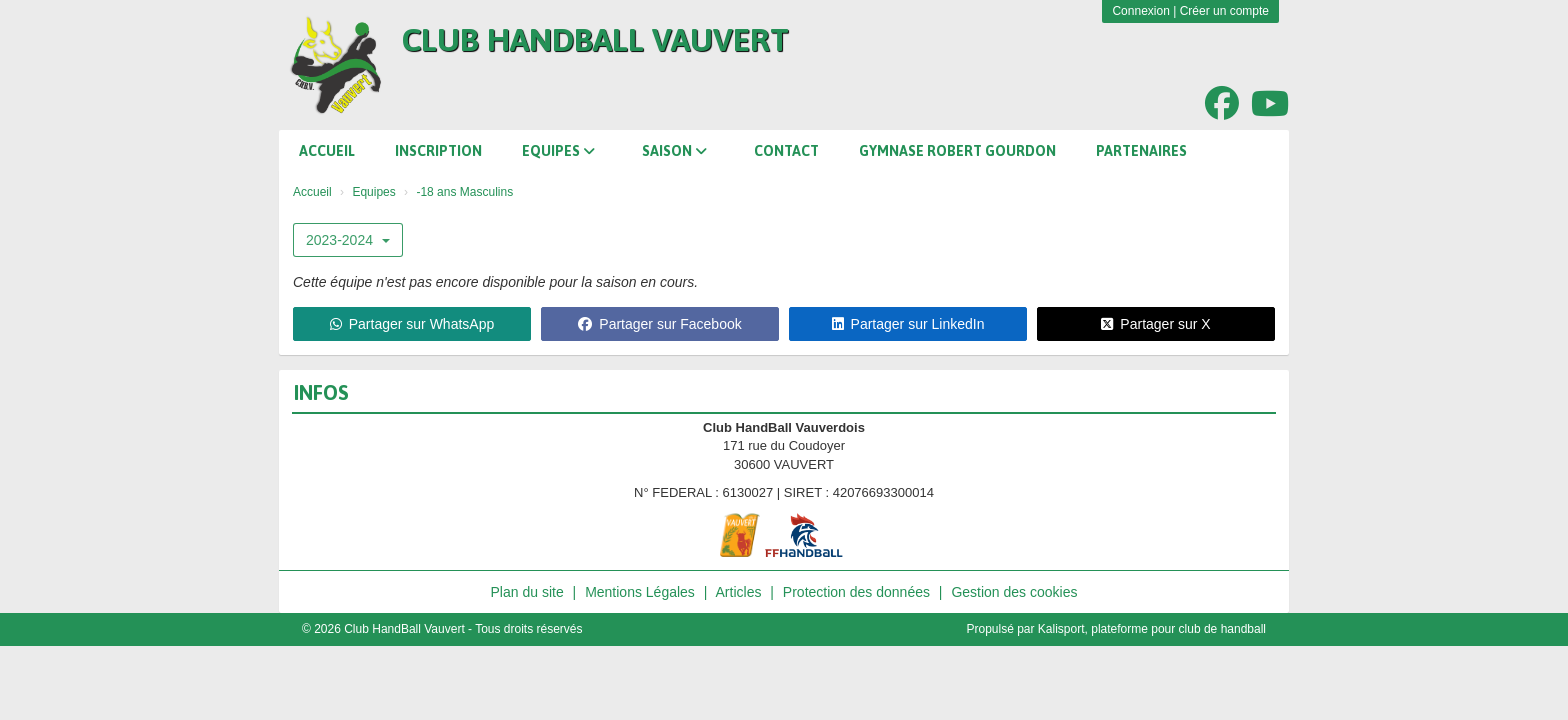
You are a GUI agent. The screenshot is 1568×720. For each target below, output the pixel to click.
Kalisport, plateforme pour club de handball (1152, 629)
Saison (674, 151)
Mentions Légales (640, 592)
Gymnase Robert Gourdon (957, 151)
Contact (786, 151)
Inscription (438, 151)
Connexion (1140, 11)
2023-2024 (348, 240)
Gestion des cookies (1014, 592)
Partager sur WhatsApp (412, 324)
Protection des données (856, 592)
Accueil (327, 151)
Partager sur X (1155, 324)
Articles (739, 592)
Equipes (558, 151)
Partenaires (1141, 151)
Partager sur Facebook (659, 324)
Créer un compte (1224, 11)
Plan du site (527, 592)
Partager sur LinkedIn (908, 324)
